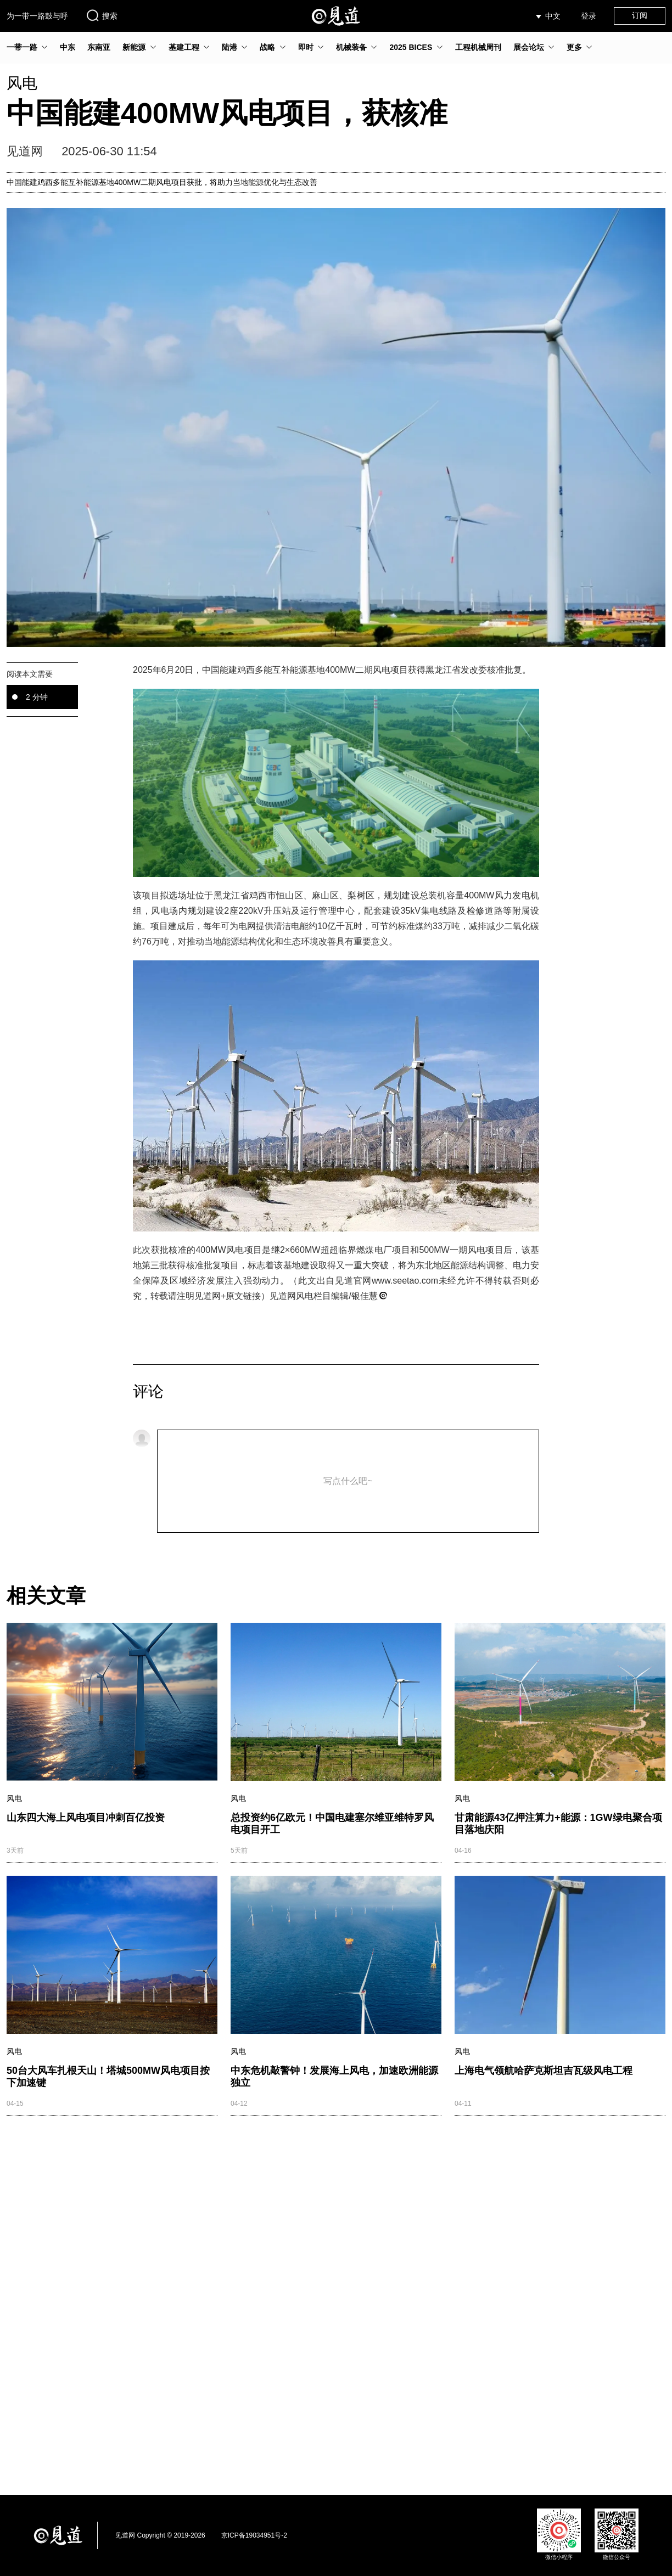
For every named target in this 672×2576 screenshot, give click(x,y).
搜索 (101, 15)
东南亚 (98, 47)
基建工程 (184, 47)
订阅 (639, 15)
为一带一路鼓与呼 (37, 16)
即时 (305, 47)
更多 (574, 47)
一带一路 (22, 47)
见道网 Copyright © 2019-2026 (160, 2535)
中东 (67, 47)
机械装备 (351, 47)
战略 (267, 47)
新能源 (133, 47)
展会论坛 (528, 47)
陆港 (229, 47)
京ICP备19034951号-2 (254, 2535)
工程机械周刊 (478, 47)
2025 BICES (410, 47)
